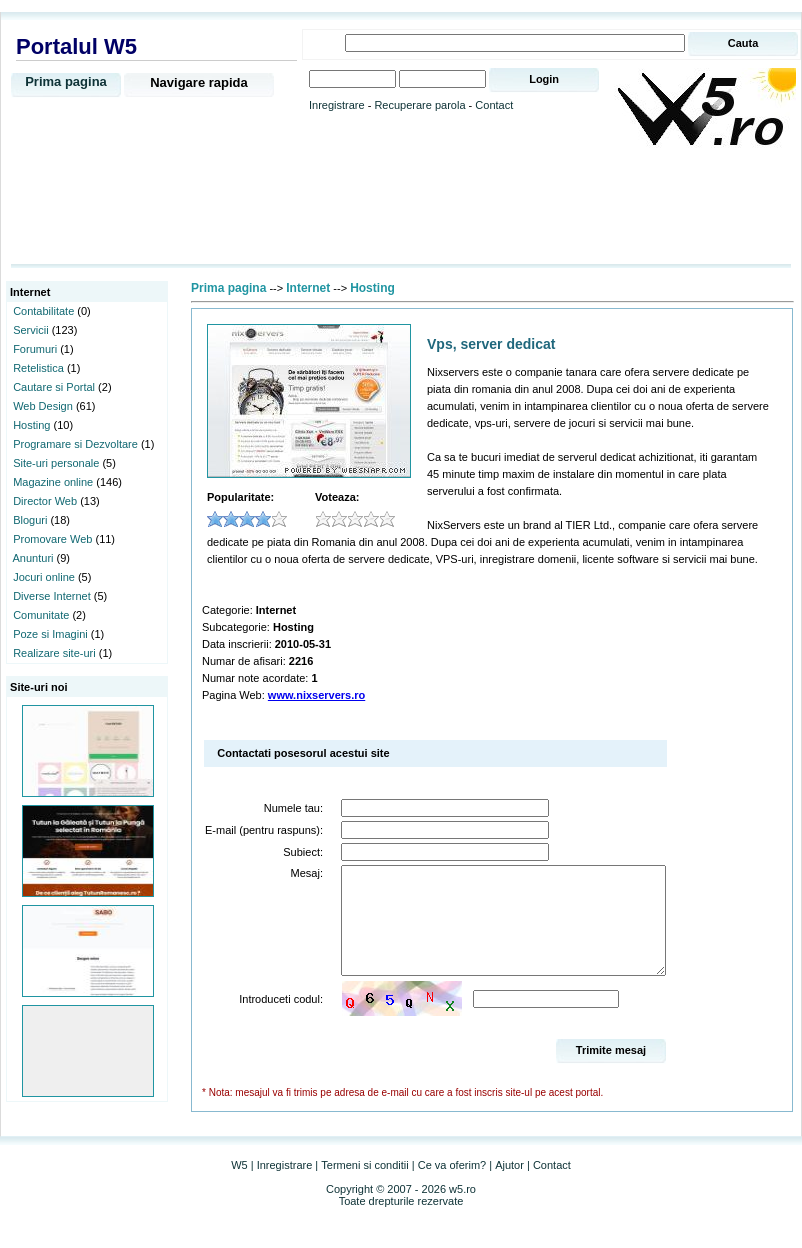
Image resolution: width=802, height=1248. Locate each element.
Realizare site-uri (54, 653)
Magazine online (53, 482)
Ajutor (509, 1186)
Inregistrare (337, 105)
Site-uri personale (56, 463)
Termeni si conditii (364, 1186)
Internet (308, 288)
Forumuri (35, 349)
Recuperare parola (419, 105)
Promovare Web (52, 539)
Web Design (43, 406)
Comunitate (41, 615)
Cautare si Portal (54, 387)
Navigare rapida (199, 82)
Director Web (45, 501)
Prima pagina (66, 81)
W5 (239, 1186)
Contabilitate (43, 311)
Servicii (30, 330)
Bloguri (30, 520)
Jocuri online (44, 577)
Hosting (31, 425)
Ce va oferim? (452, 1186)
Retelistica (38, 368)
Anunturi (33, 558)
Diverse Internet (52, 596)
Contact (494, 105)
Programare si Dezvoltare (75, 444)
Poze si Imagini (50, 634)
